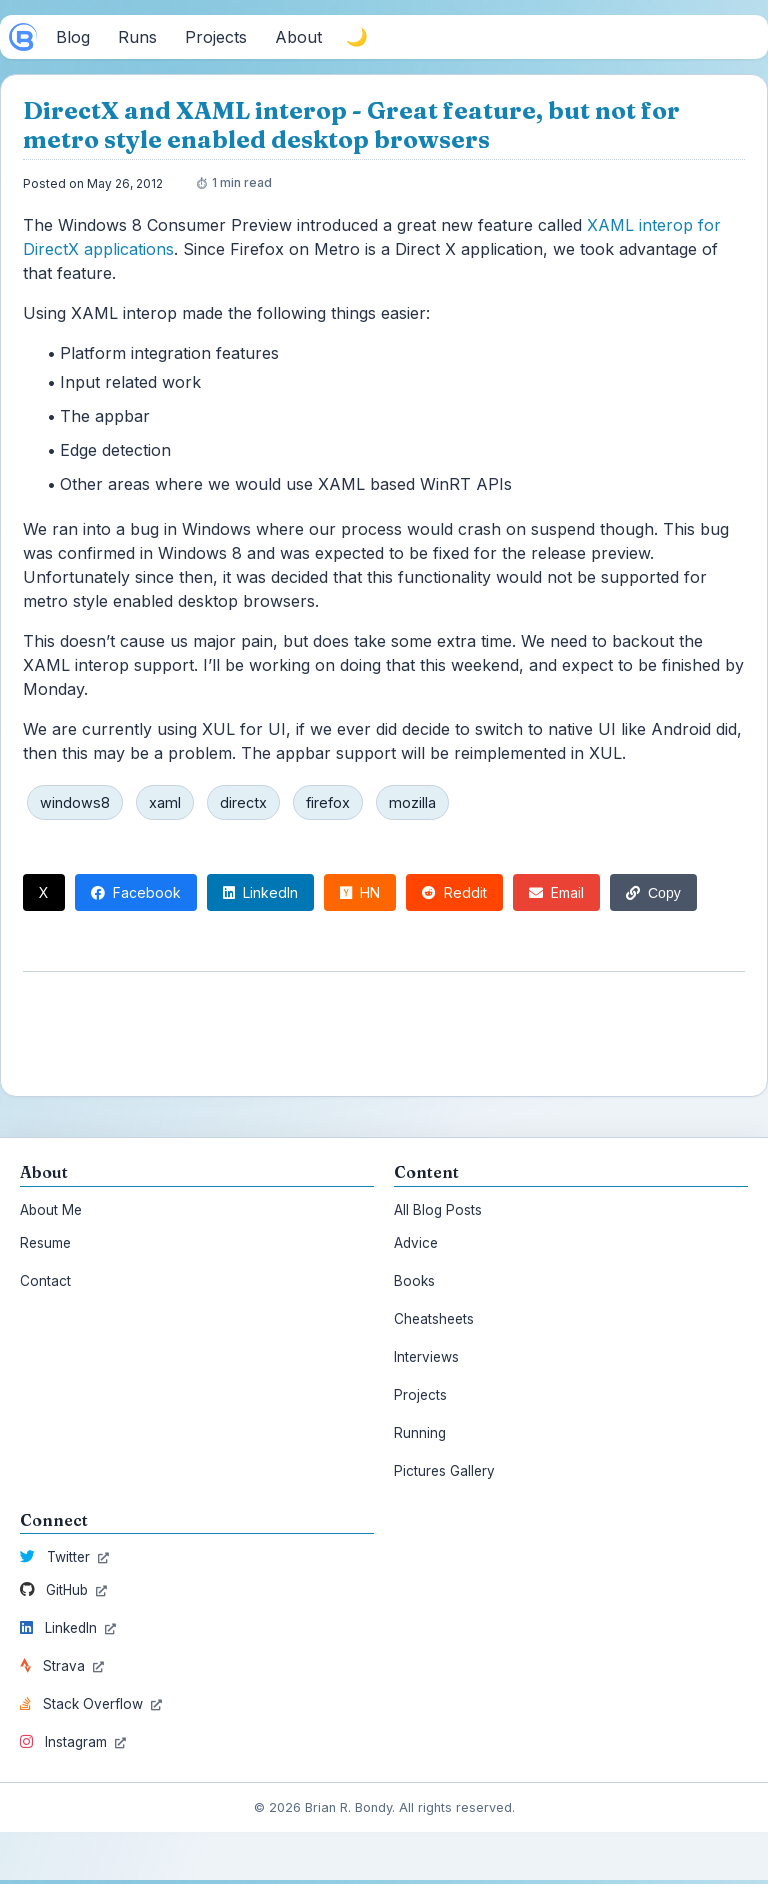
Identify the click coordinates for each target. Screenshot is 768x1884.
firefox (328, 802)
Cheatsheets (434, 1319)
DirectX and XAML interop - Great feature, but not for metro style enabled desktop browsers (351, 125)
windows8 (75, 802)
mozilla (412, 802)
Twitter (64, 1557)
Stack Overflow (91, 1704)
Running (420, 1433)
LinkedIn (260, 892)
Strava (62, 1666)
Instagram (73, 1742)
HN (360, 892)
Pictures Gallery (444, 1471)
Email (556, 892)
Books (414, 1281)
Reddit (454, 892)
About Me (51, 1210)
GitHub (63, 1590)
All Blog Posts (438, 1210)
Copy (653, 893)
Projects (420, 1395)
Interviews (426, 1357)
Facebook (136, 892)
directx (243, 802)
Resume (45, 1243)
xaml (165, 802)
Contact (45, 1281)
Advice (416, 1243)
